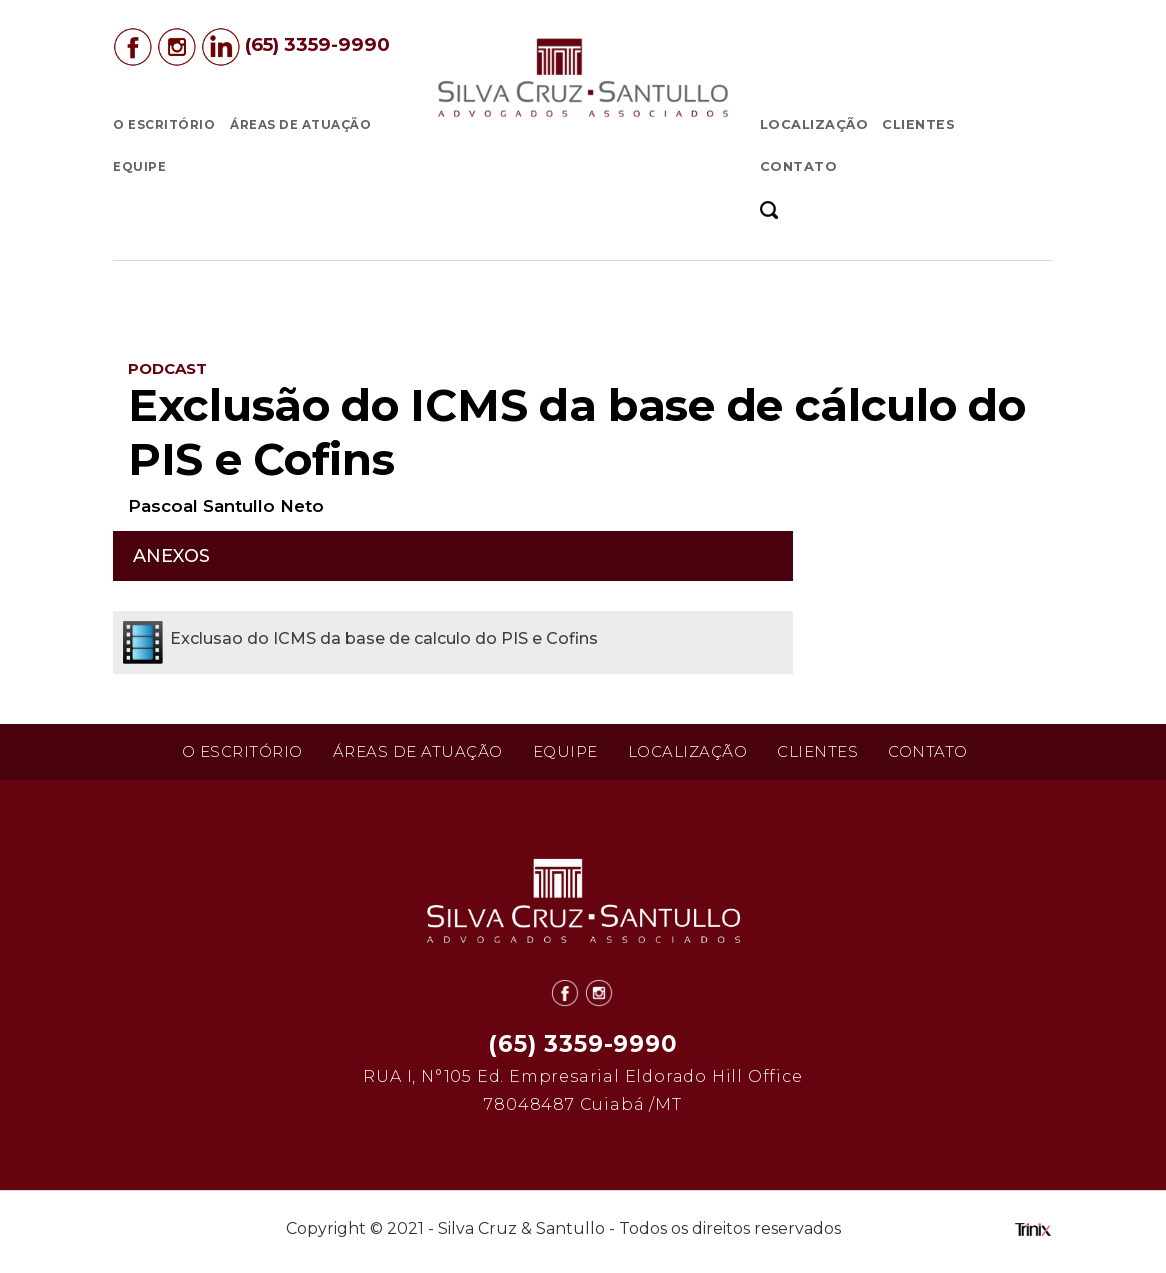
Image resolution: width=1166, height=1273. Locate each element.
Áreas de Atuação (300, 125)
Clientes (918, 124)
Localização (814, 124)
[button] (776, 209)
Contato (799, 166)
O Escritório (164, 125)
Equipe (139, 167)
